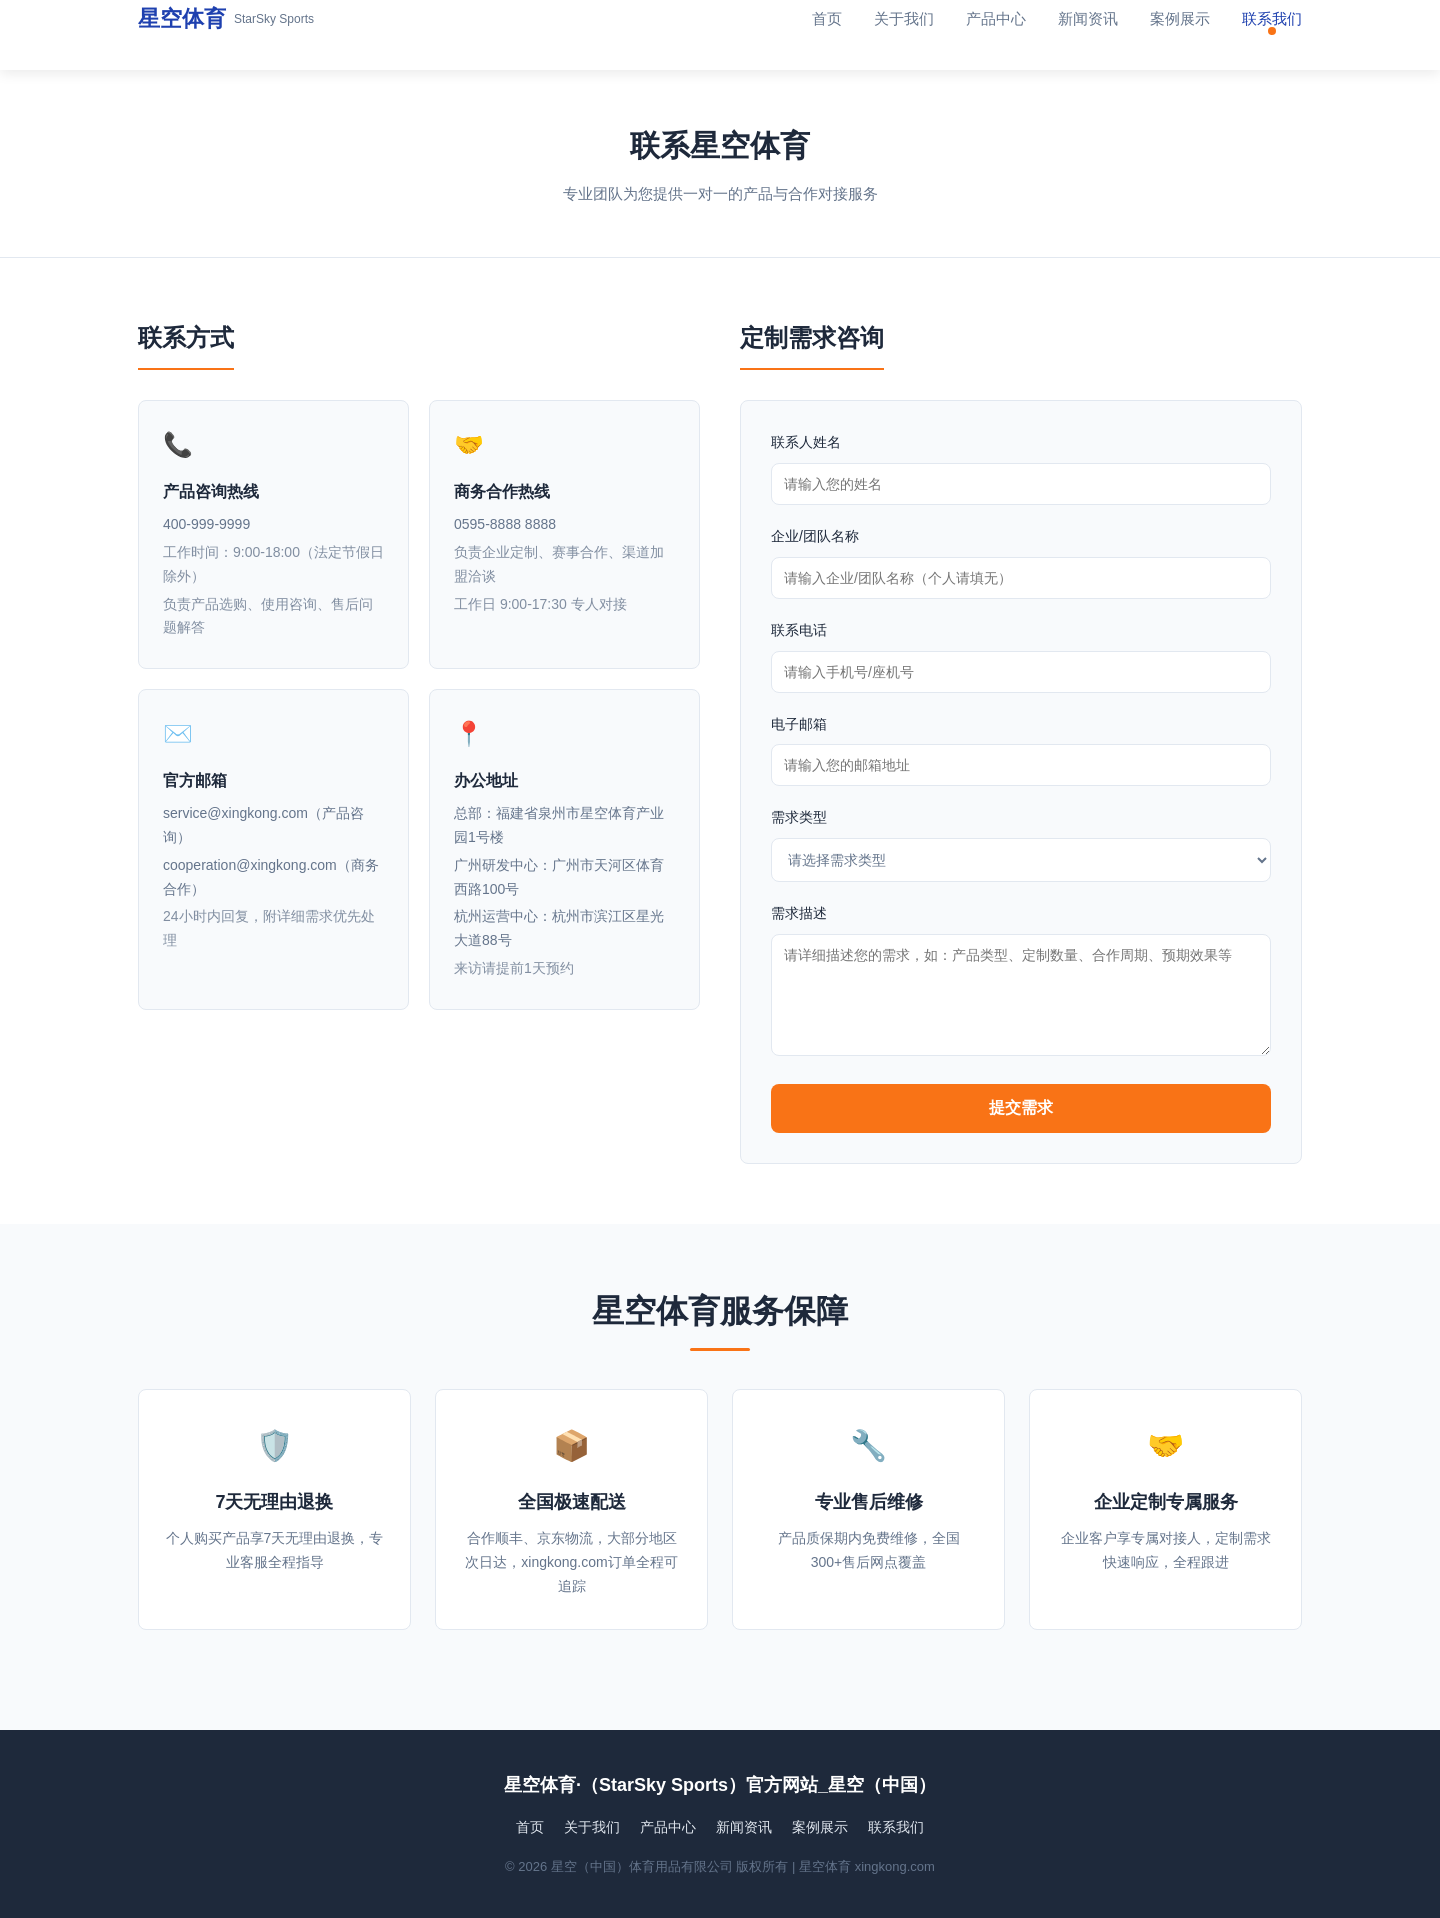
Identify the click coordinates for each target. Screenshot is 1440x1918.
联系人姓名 (806, 442)
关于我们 (904, 18)
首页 (827, 18)
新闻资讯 (1088, 18)
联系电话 (799, 630)
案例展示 (1180, 18)
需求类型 (799, 817)
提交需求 (1021, 1107)
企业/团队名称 (815, 536)
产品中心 (996, 18)
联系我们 (1272, 18)
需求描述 (799, 913)
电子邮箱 (799, 724)
